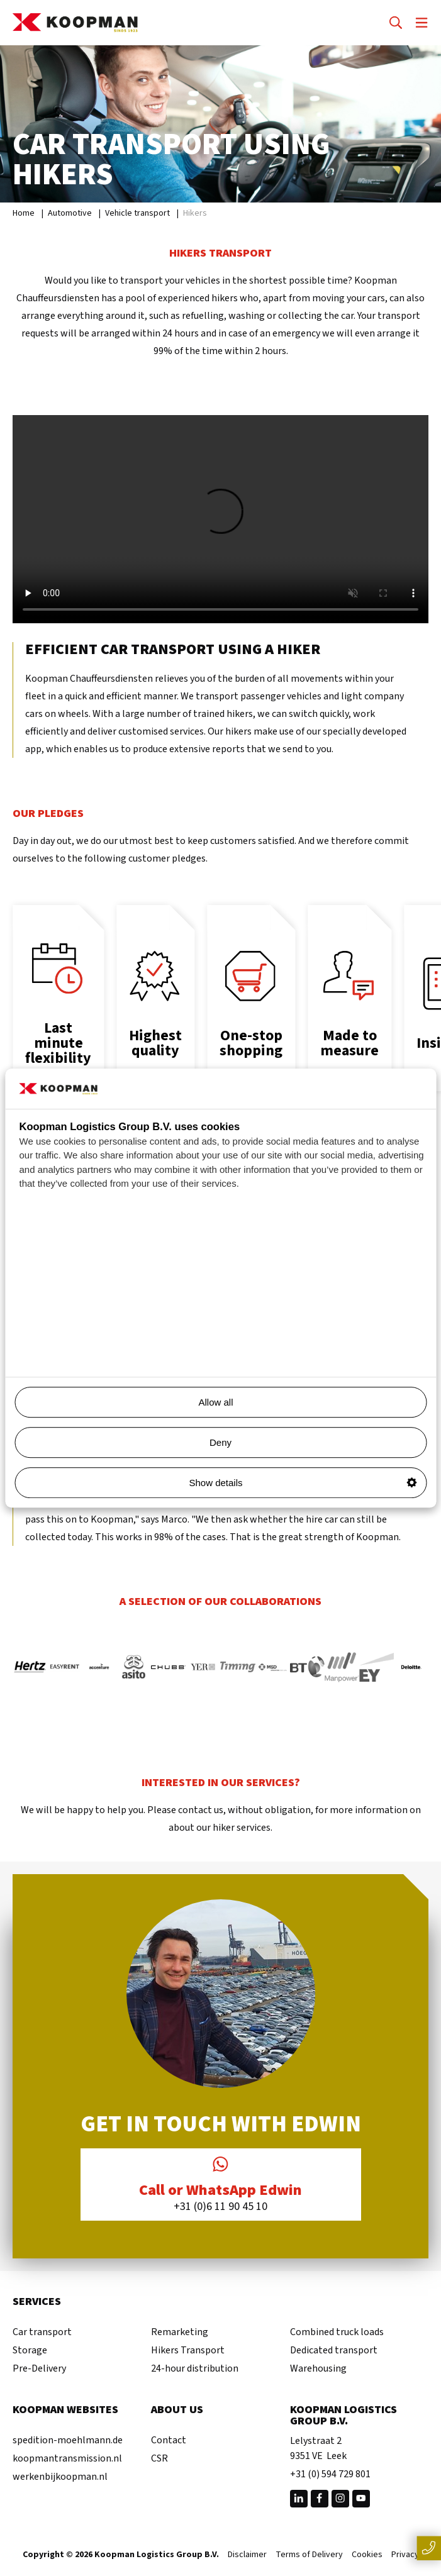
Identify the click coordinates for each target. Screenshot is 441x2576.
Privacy (405, 2555)
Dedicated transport (333, 2350)
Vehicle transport (137, 213)
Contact (168, 2440)
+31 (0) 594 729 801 (330, 2474)
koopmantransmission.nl (67, 2458)
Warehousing (318, 2368)
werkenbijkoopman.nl (60, 2477)
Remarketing (179, 2332)
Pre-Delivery (39, 2368)
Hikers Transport (188, 2350)
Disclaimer (247, 2555)
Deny (220, 1442)
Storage (30, 2350)
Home (24, 213)
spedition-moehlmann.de (68, 2440)
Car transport (42, 2332)
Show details (302, 1482)
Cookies (367, 2555)
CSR (159, 2458)
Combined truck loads (337, 2332)
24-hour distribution (194, 2368)
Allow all (307, 1402)
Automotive (70, 213)
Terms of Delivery (309, 2555)
